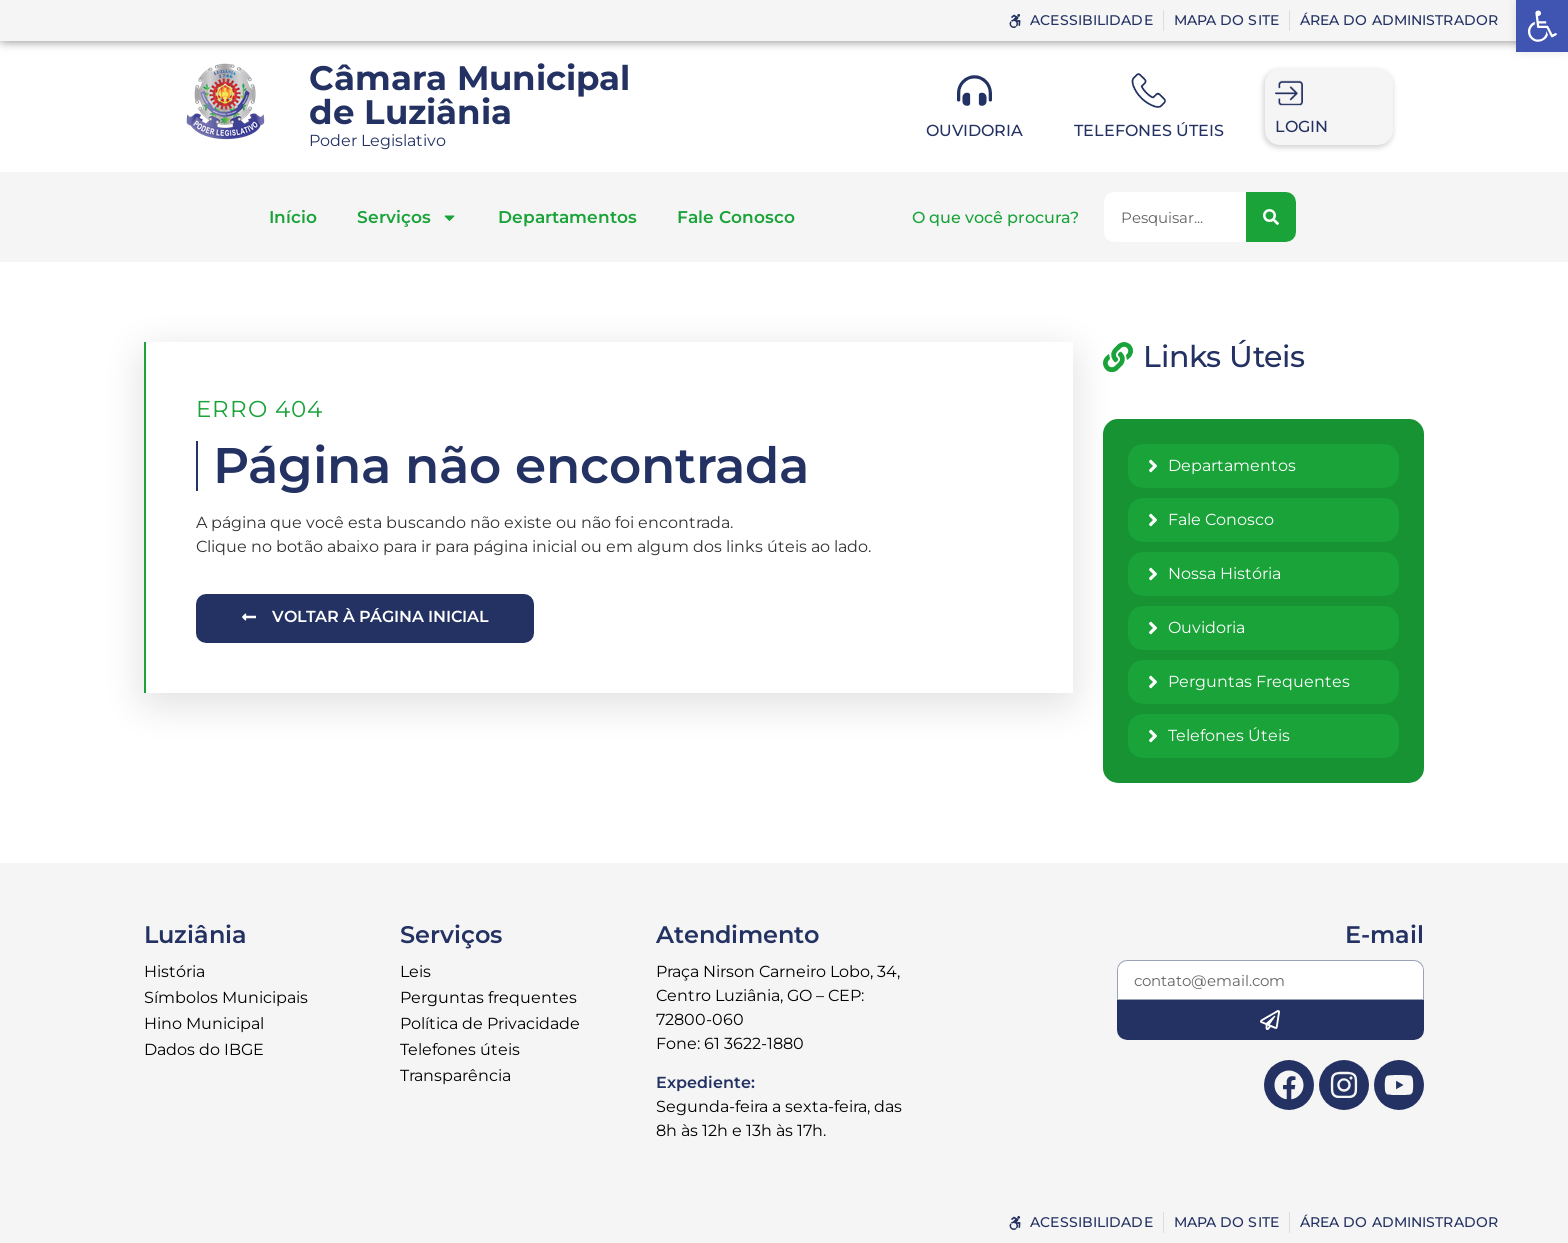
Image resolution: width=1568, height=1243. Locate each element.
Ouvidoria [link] (974, 130)
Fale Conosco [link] (736, 217)
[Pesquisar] (1271, 217)
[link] (1542, 26)
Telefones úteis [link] (1149, 130)
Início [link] (293, 217)
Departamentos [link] (567, 217)
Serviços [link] (407, 217)
